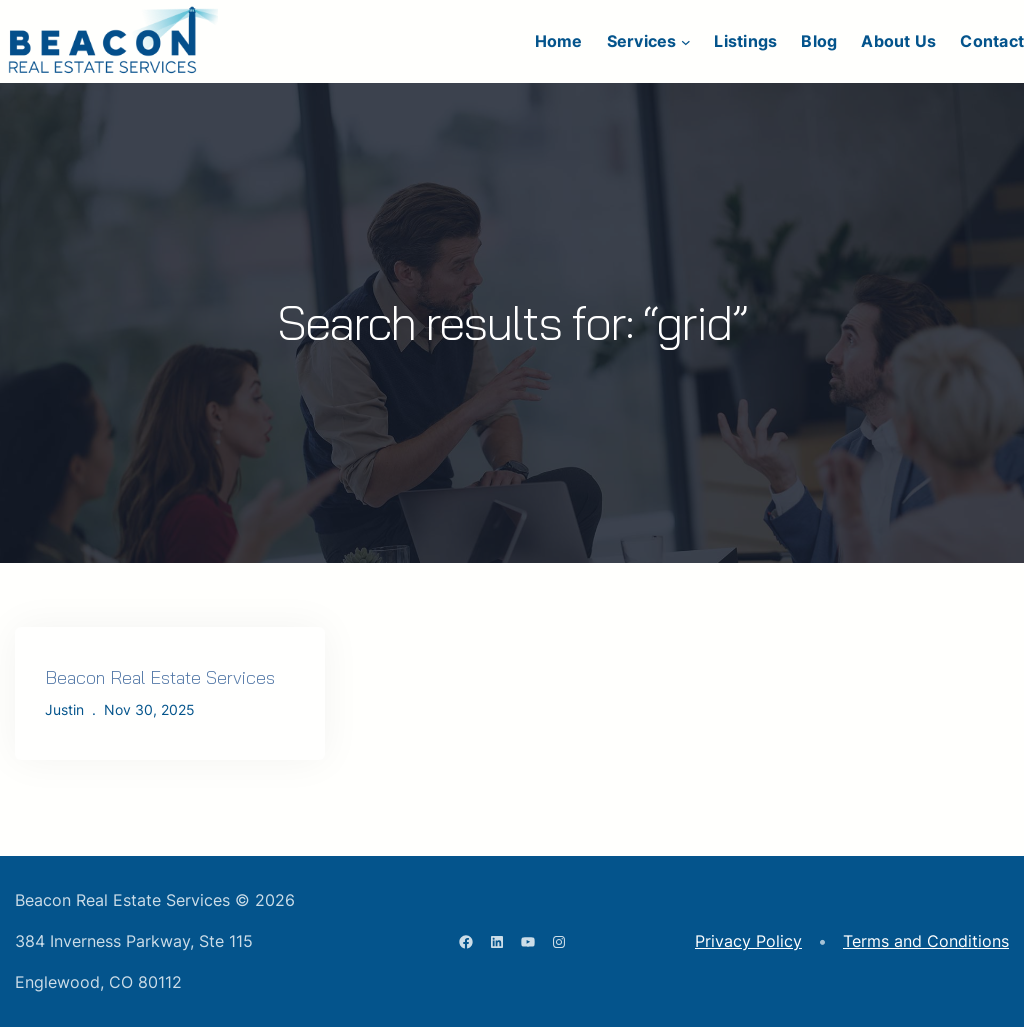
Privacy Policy (748, 941)
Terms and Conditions (926, 941)
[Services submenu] (686, 42)
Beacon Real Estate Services (160, 677)
